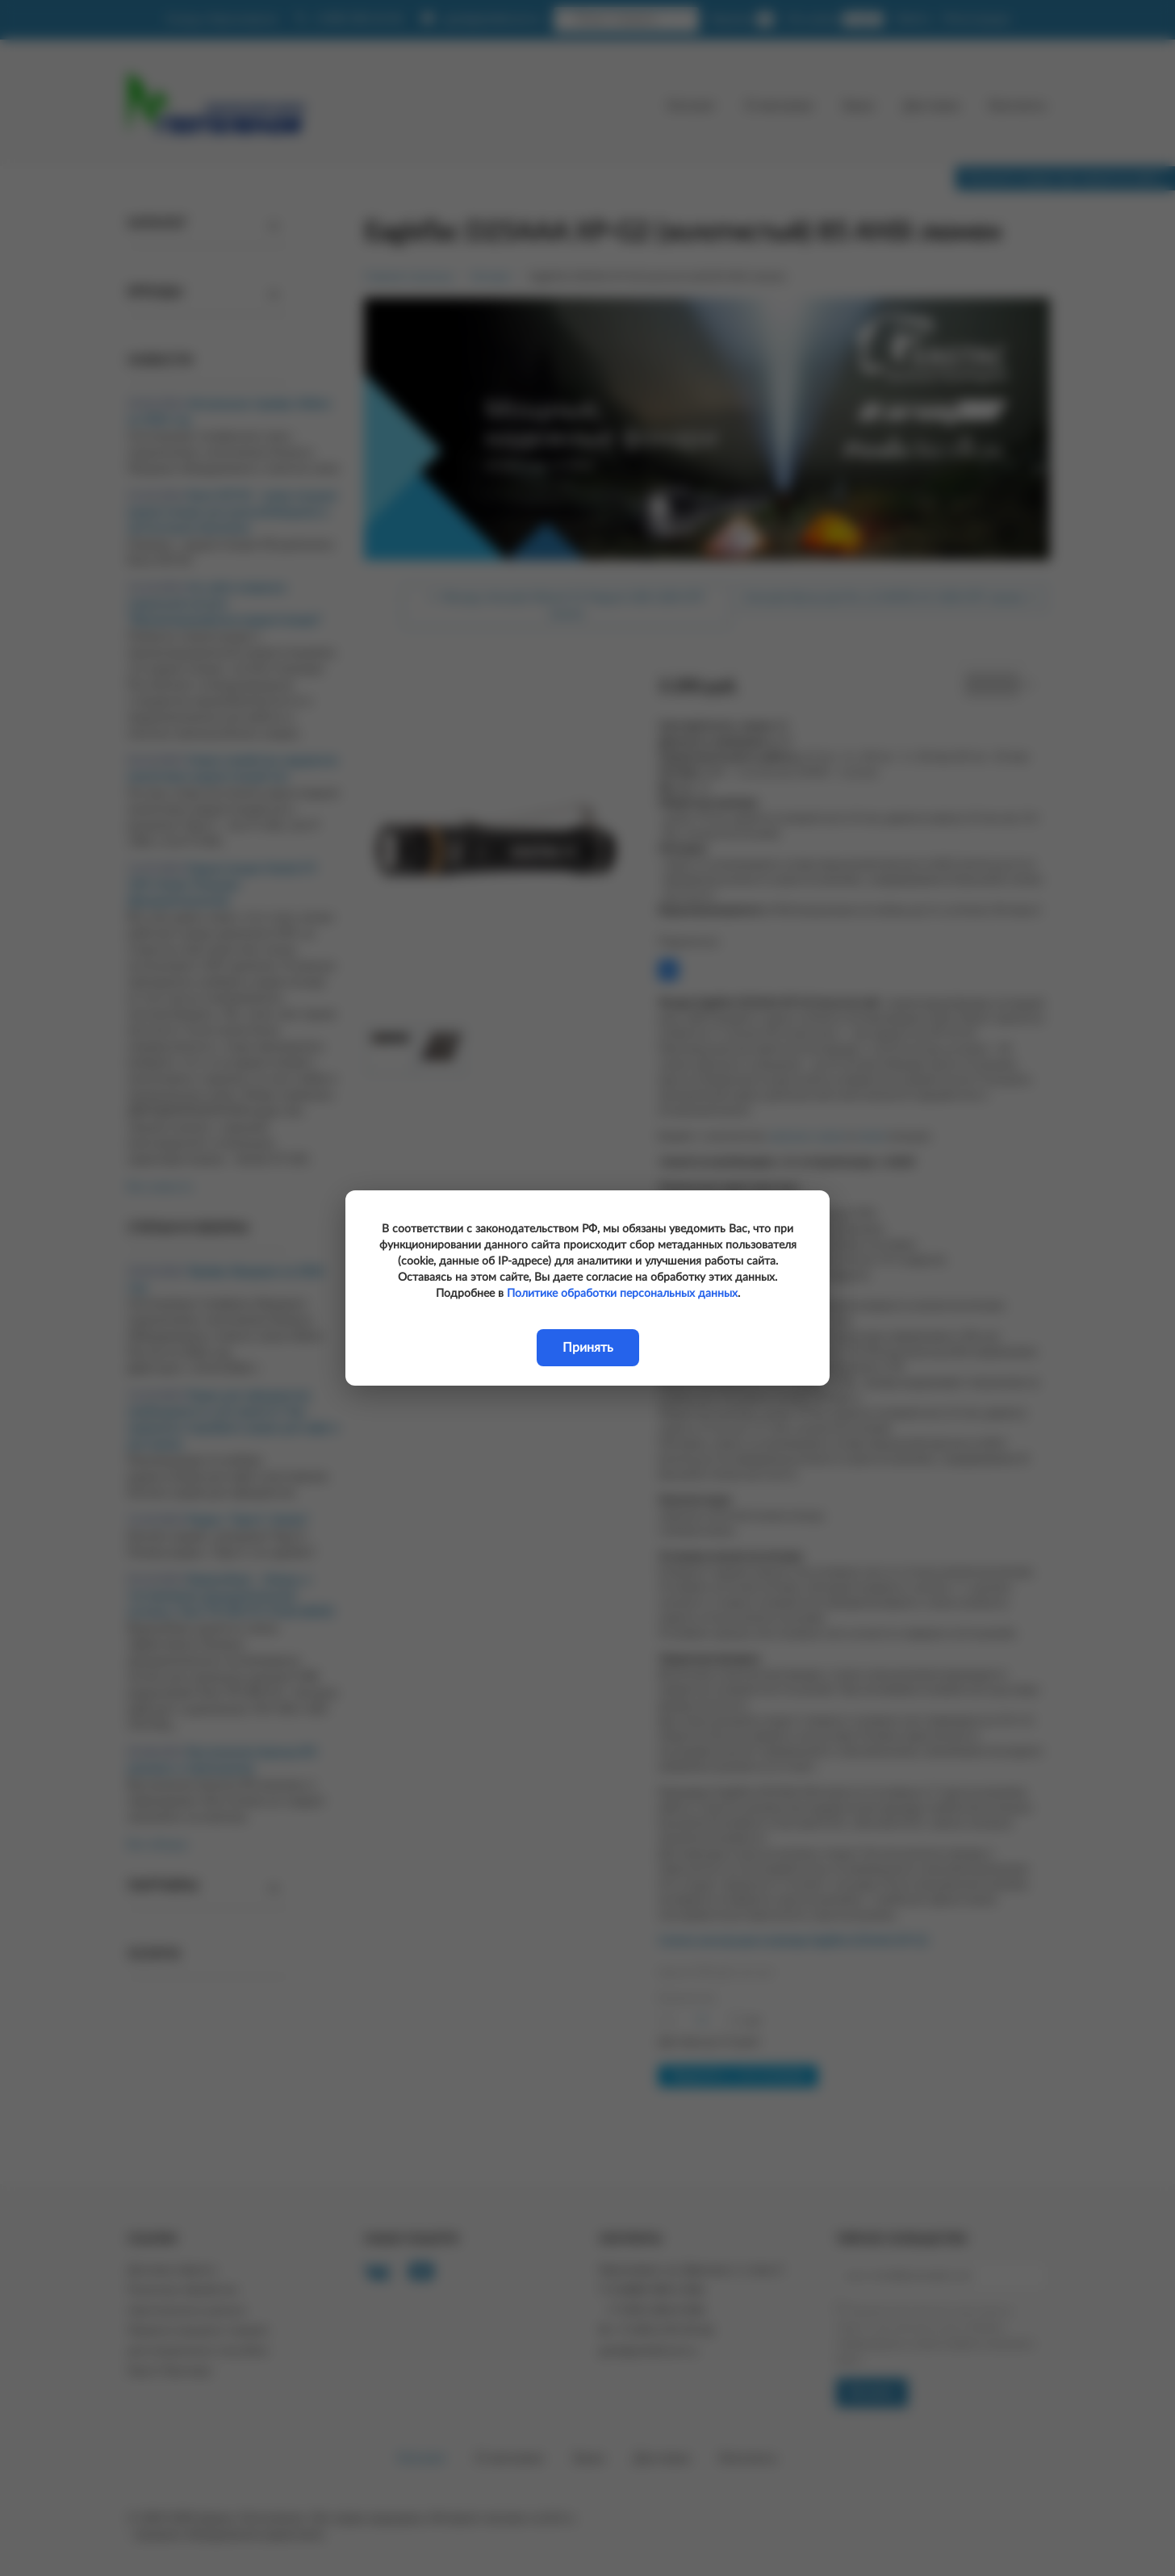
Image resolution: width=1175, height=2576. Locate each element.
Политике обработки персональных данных (622, 1293)
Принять (587, 1347)
